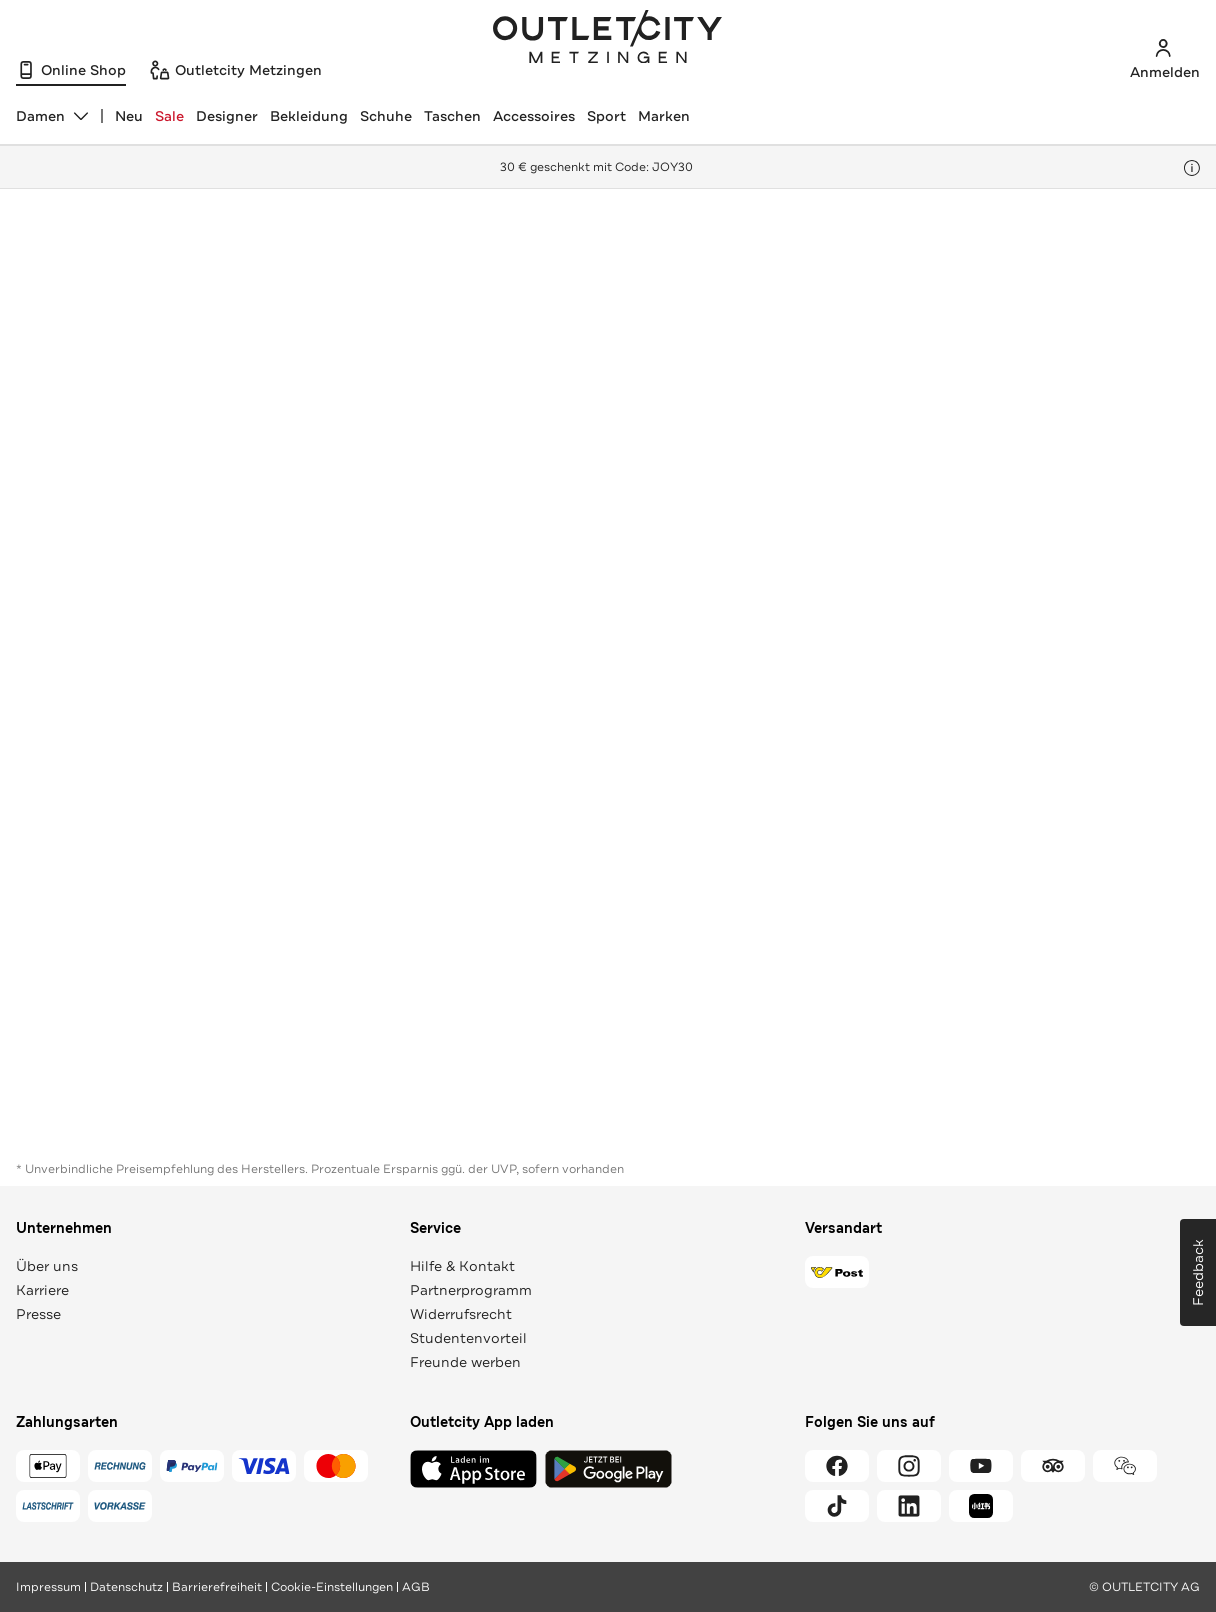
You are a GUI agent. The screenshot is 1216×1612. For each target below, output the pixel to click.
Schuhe (386, 116)
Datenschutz (126, 1587)
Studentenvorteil (468, 1338)
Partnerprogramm (471, 1290)
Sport (606, 116)
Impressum (48, 1587)
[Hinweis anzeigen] (1192, 168)
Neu (129, 116)
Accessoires (534, 116)
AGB (416, 1587)
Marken (664, 116)
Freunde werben (465, 1362)
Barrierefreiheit (217, 1587)
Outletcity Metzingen (608, 39)
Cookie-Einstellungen (332, 1587)
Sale (169, 116)
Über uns (47, 1266)
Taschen (452, 116)
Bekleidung (309, 116)
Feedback (1198, 1272)
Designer (227, 116)
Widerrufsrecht (461, 1314)
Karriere (42, 1290)
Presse (38, 1314)
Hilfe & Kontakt (462, 1266)
